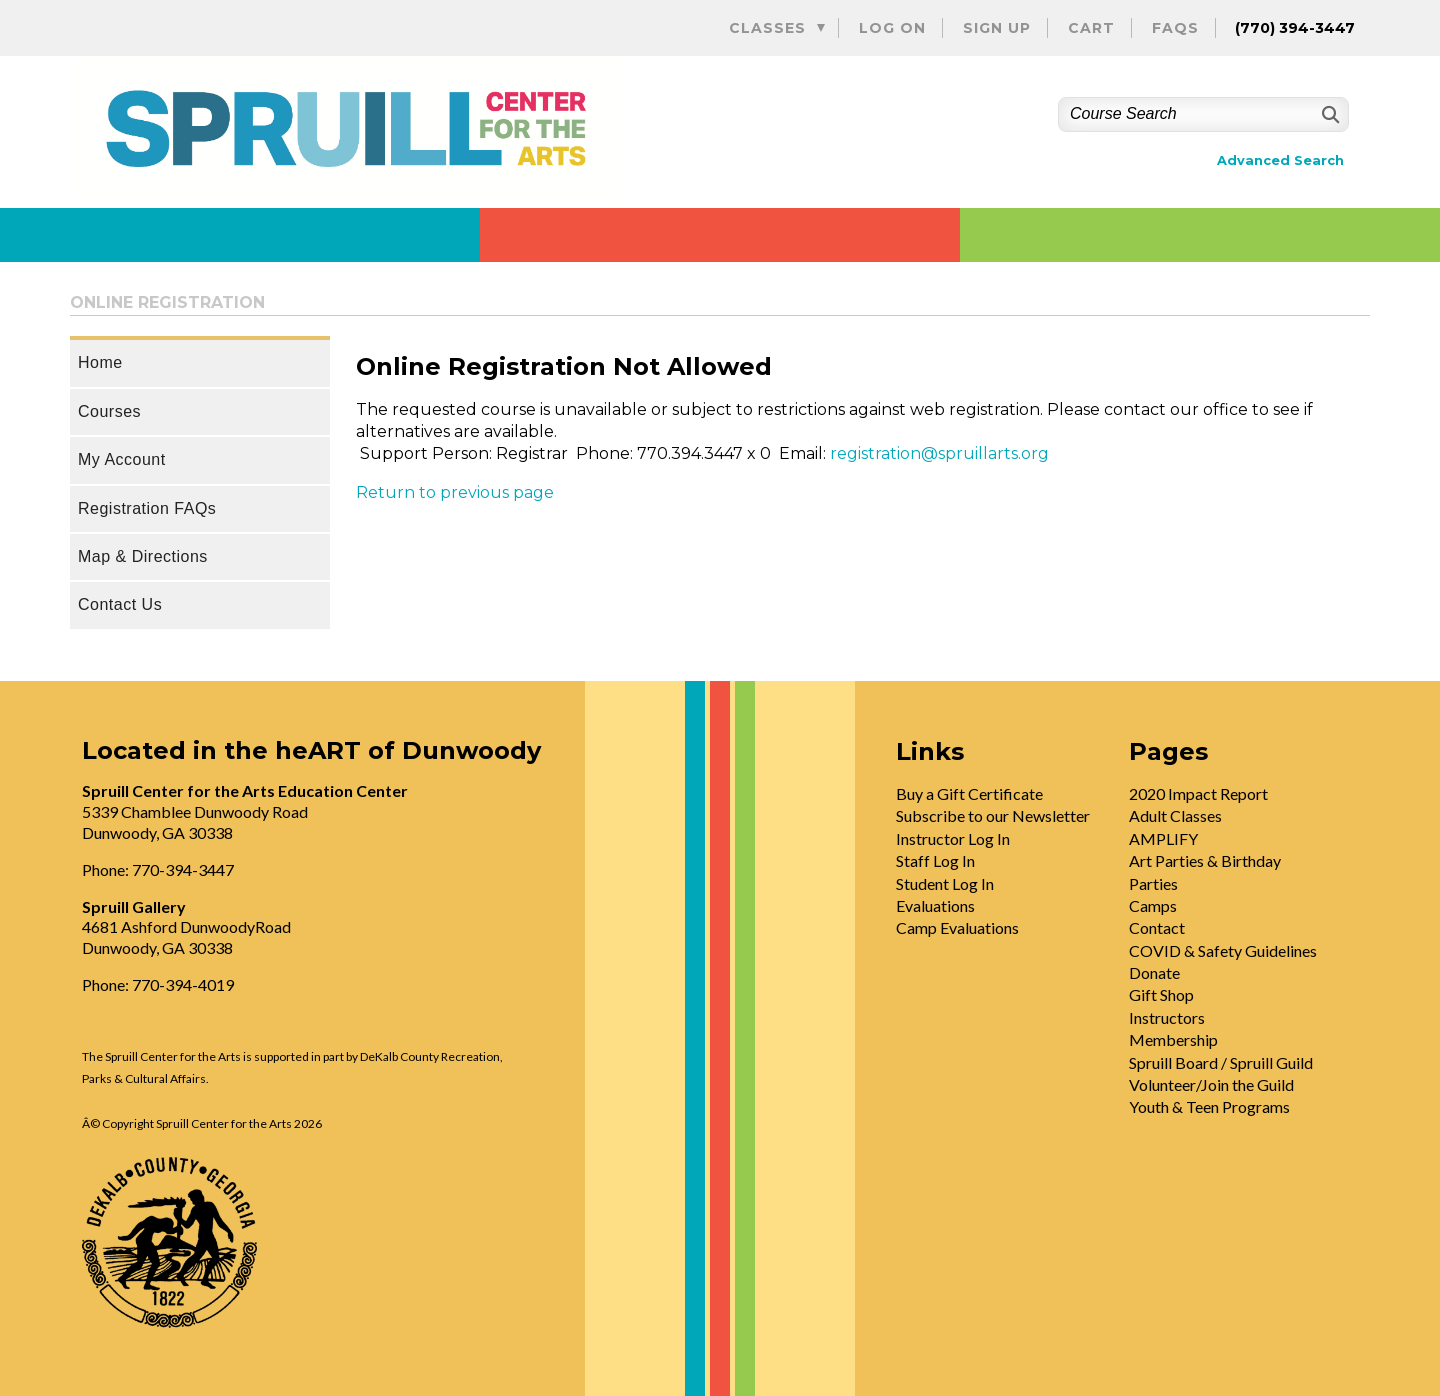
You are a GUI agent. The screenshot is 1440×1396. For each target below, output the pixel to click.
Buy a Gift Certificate (969, 793)
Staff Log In (935, 860)
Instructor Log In (953, 838)
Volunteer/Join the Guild (1211, 1084)
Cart (1091, 28)
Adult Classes (1175, 815)
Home (100, 362)
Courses (109, 411)
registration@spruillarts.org (939, 453)
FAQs (1175, 28)
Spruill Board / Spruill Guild (1221, 1062)
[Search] (1328, 114)
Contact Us (120, 604)
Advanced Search (1280, 160)
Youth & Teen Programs (1209, 1106)
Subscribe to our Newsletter (993, 815)
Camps (1153, 905)
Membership (1173, 1039)
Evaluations (935, 905)
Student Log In (945, 883)
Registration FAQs (147, 508)
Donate (1154, 972)
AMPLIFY (1163, 838)
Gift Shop (1161, 994)
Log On (892, 28)
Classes (767, 28)
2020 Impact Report (1198, 793)
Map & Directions (143, 556)
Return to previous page (455, 492)
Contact (1157, 927)
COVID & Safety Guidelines (1223, 950)
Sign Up (997, 28)
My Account (122, 459)
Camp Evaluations (957, 927)
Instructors (1167, 1017)
